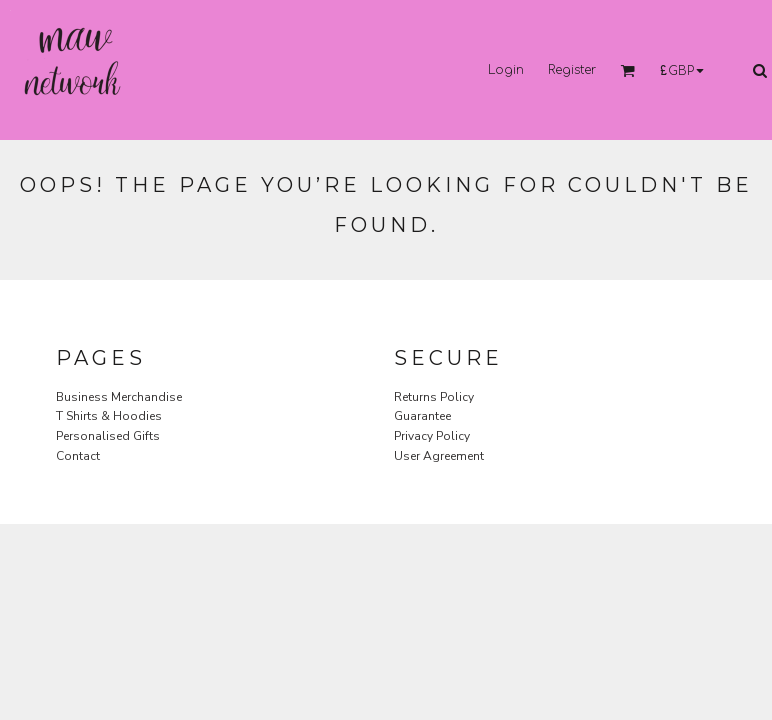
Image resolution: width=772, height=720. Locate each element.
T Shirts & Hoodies (109, 416)
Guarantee (422, 416)
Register (572, 70)
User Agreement (439, 456)
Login (506, 70)
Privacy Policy (432, 436)
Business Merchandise (119, 397)
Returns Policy (434, 397)
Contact (78, 456)
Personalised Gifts (108, 436)
